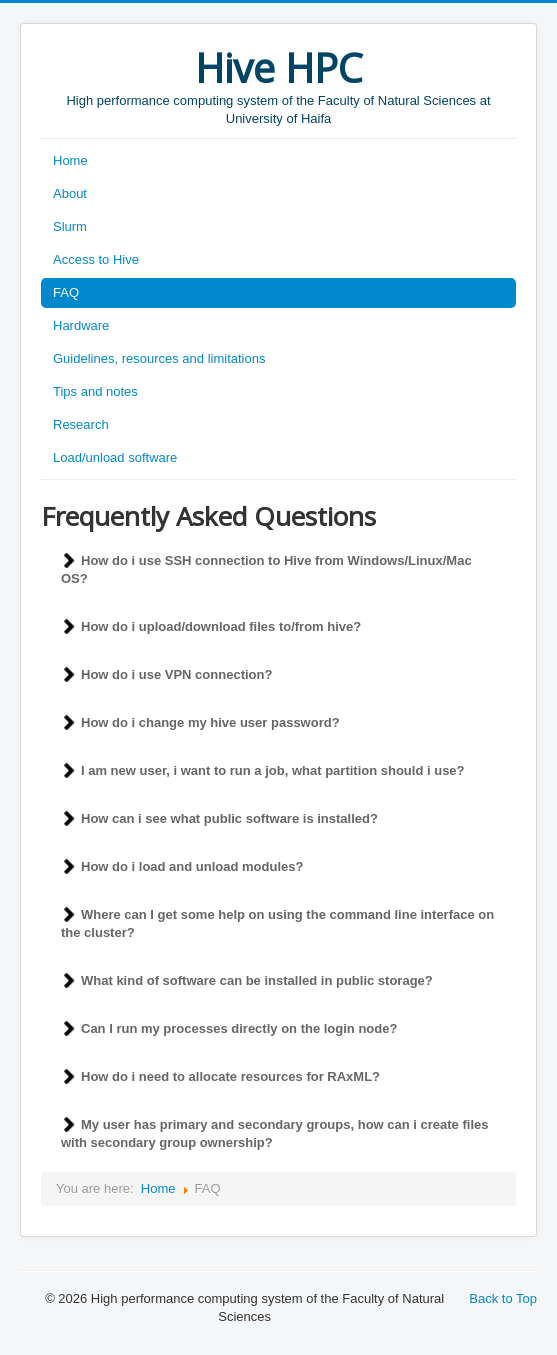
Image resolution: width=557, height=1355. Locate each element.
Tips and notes (95, 391)
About (70, 193)
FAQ (66, 292)
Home (70, 160)
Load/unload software (115, 457)
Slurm (70, 226)
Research (81, 424)
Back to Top (503, 1298)
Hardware (81, 325)
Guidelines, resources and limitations (159, 358)
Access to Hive (96, 259)
